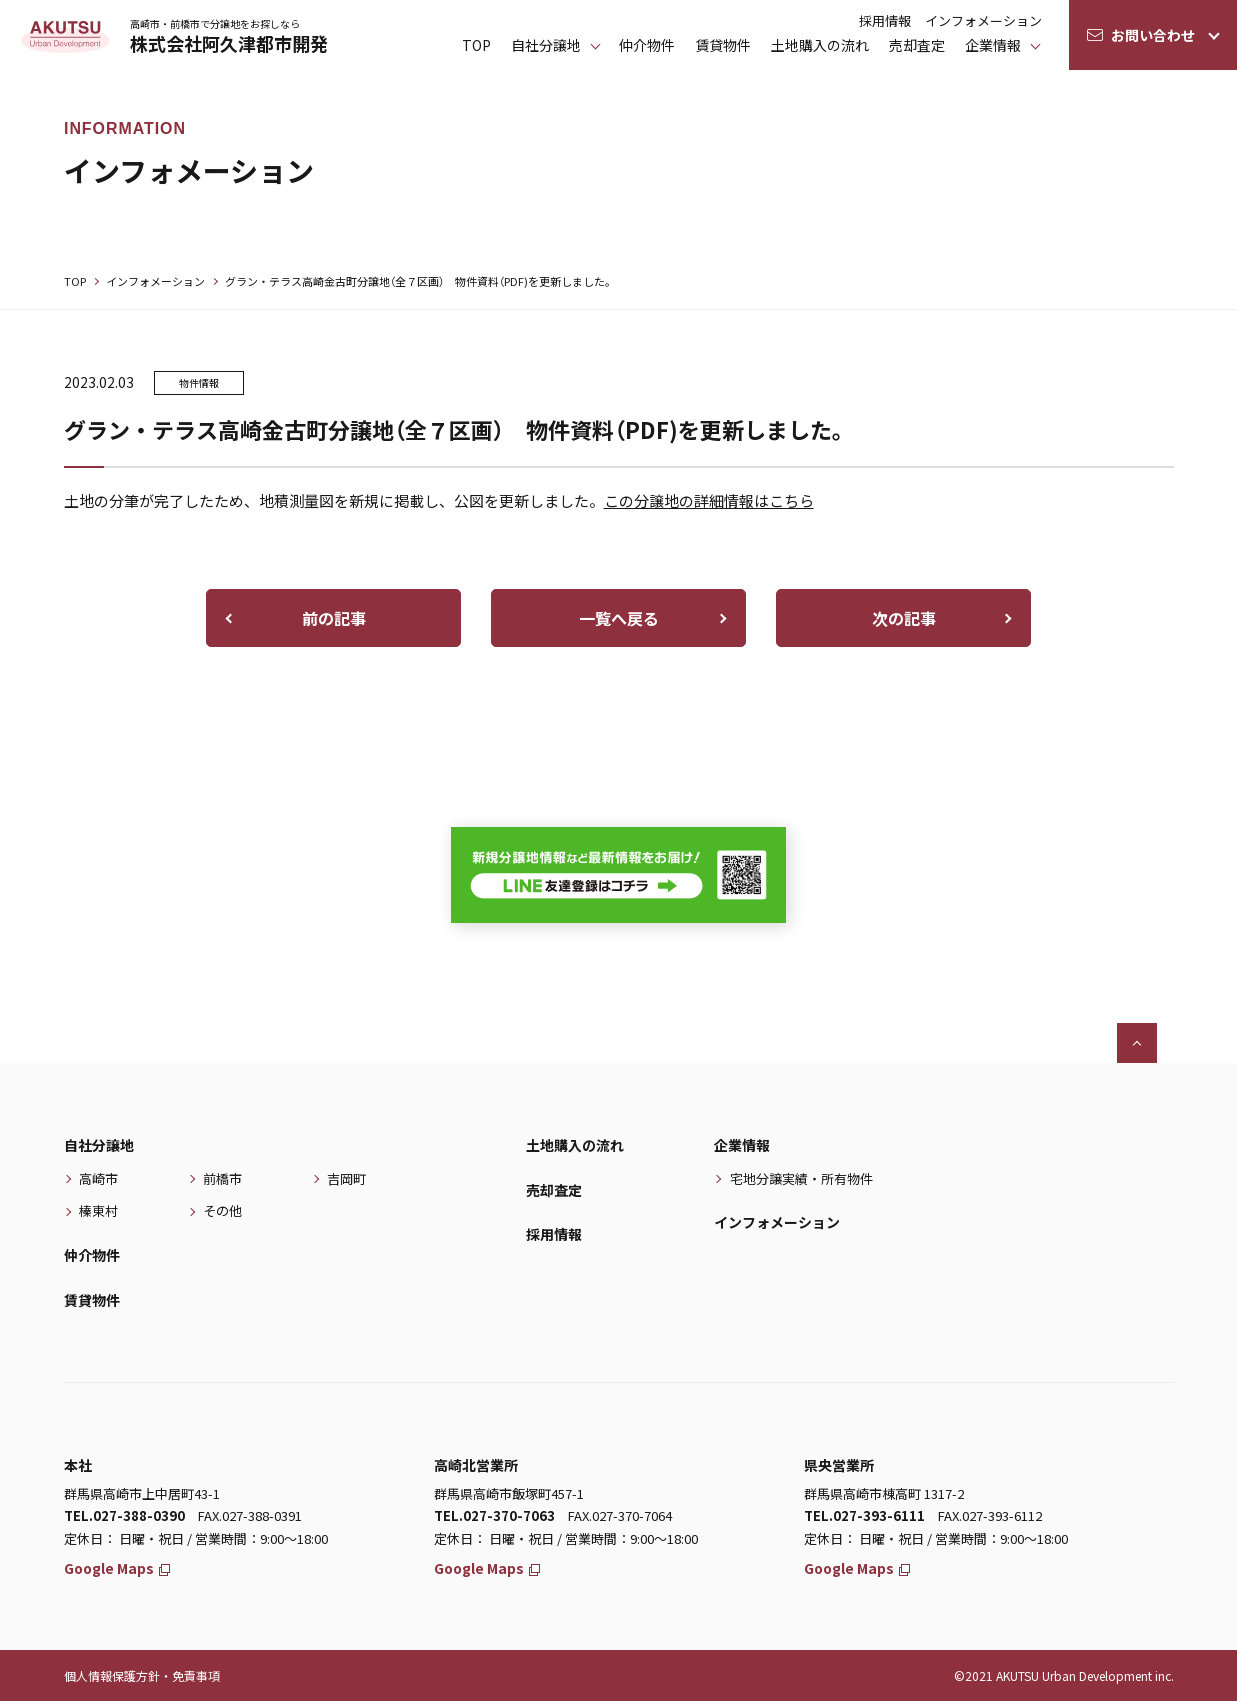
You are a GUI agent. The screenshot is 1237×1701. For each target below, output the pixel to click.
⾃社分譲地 (546, 45)
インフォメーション (983, 20)
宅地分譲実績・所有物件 (801, 1178)
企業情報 (993, 45)
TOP (476, 45)
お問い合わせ (1153, 35)
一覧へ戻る (619, 618)
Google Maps (117, 1568)
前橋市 (222, 1178)
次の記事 (904, 618)
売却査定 (917, 45)
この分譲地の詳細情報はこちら (709, 500)
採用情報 (885, 20)
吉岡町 (346, 1178)
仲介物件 (647, 45)
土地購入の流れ (820, 45)
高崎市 (98, 1178)
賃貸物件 (723, 45)
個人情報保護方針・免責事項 (142, 1675)
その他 (222, 1210)
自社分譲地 (99, 1145)
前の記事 (334, 618)
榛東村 (98, 1210)
